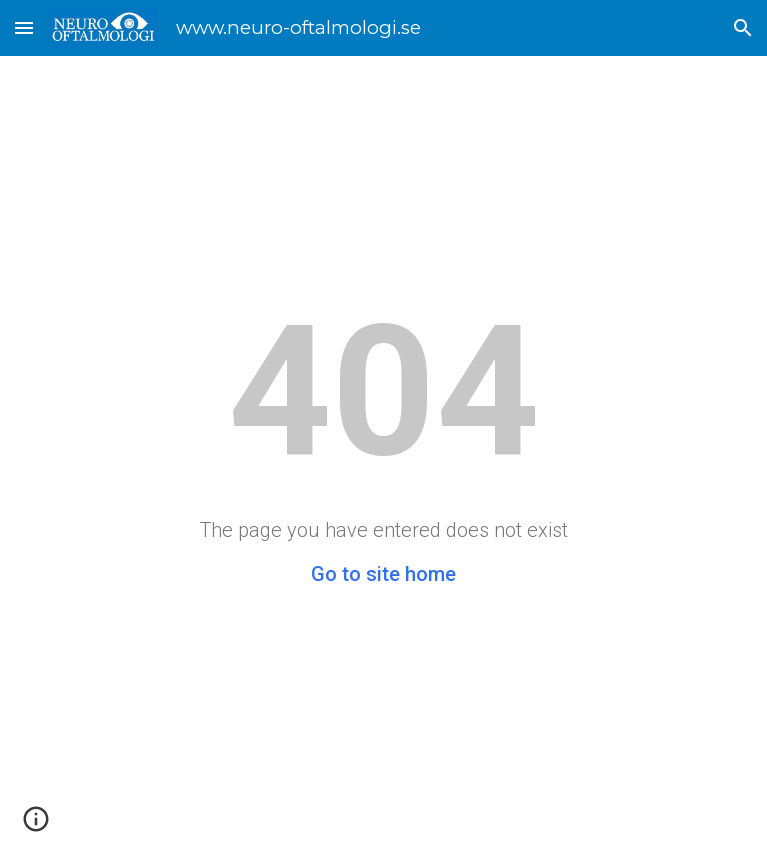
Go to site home (383, 574)
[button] (24, 27)
